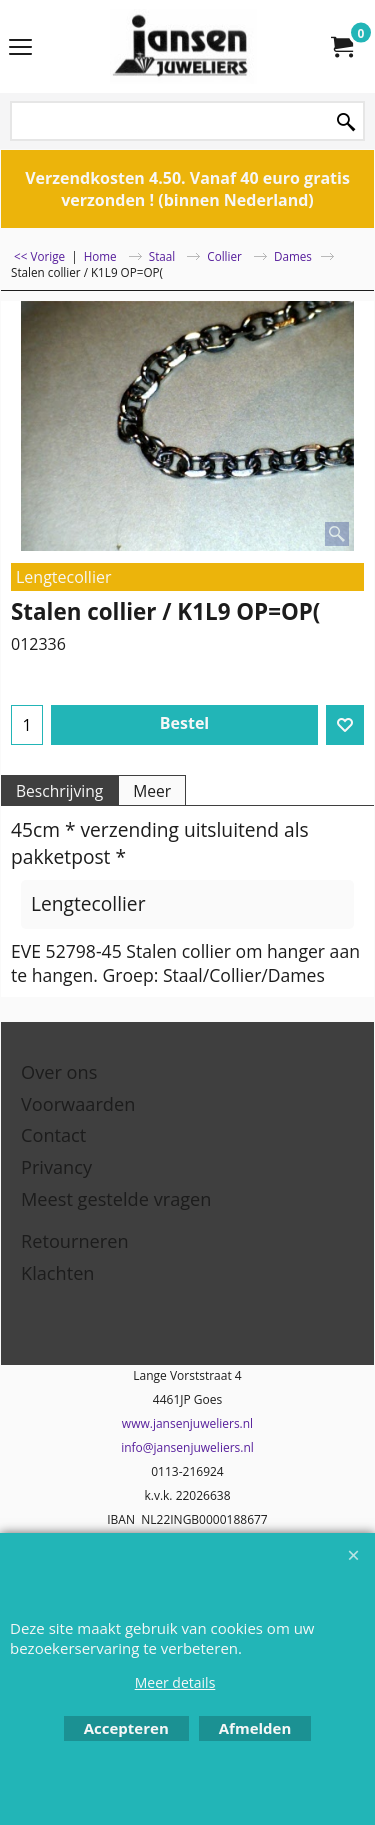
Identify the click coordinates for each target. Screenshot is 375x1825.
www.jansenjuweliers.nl (187, 1423)
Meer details (175, 1682)
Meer (152, 791)
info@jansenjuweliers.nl (187, 1447)
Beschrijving (59, 791)
